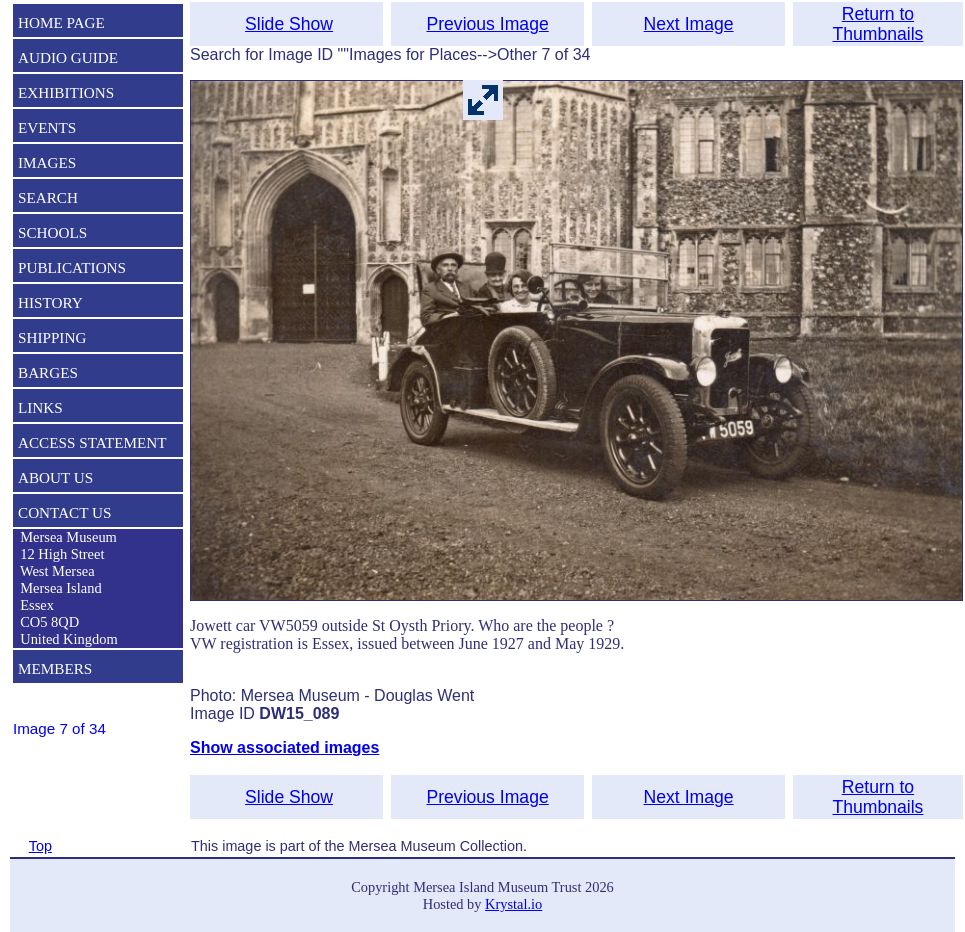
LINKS (40, 407)
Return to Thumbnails (877, 24)
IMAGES (47, 162)
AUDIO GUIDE (68, 57)
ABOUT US (55, 477)
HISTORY (50, 302)
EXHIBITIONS (66, 92)
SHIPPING (52, 337)
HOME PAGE (61, 22)
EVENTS (47, 127)
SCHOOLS (52, 232)
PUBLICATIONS (72, 267)
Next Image (689, 24)
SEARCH (48, 197)
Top (40, 846)
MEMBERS (55, 668)
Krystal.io (513, 904)
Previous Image (487, 24)
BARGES (48, 372)
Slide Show (289, 24)
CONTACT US (64, 512)
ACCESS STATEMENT (92, 442)
